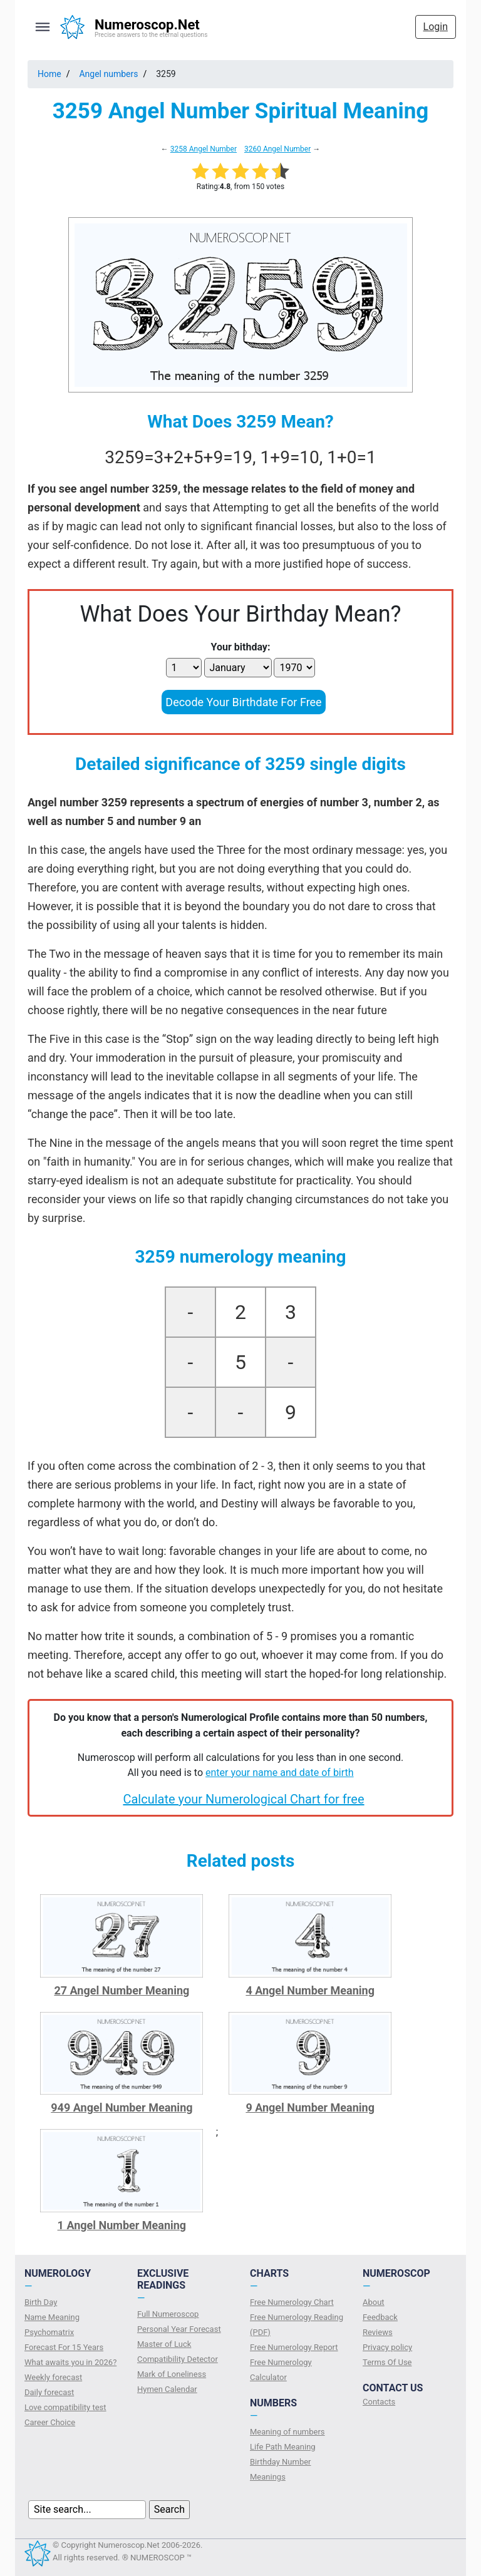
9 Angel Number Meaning (310, 2107)
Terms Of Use (387, 2362)
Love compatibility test (65, 2407)
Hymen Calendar (167, 2389)
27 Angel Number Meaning (121, 1990)
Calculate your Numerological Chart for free (243, 1799)
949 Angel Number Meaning (121, 2107)
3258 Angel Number (203, 149)
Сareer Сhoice (49, 2422)
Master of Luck (164, 2344)
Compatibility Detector (177, 2359)
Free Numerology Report (294, 2347)
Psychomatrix (49, 2332)
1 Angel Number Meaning (122, 2225)
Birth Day (40, 2302)
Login (435, 27)
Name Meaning (52, 2317)
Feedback (380, 2317)
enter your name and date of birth (279, 1772)
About (374, 2302)
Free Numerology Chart (292, 2302)
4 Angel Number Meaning (310, 1990)
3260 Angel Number (277, 149)
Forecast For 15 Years (63, 2347)
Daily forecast (49, 2392)
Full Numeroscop (168, 2314)
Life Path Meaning (283, 2446)
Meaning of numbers (287, 2431)
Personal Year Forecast (179, 2329)
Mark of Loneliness (171, 2374)
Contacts (379, 2401)
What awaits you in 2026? (70, 2362)
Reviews (378, 2332)
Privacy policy (387, 2347)
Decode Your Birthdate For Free (243, 702)
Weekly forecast (53, 2377)
